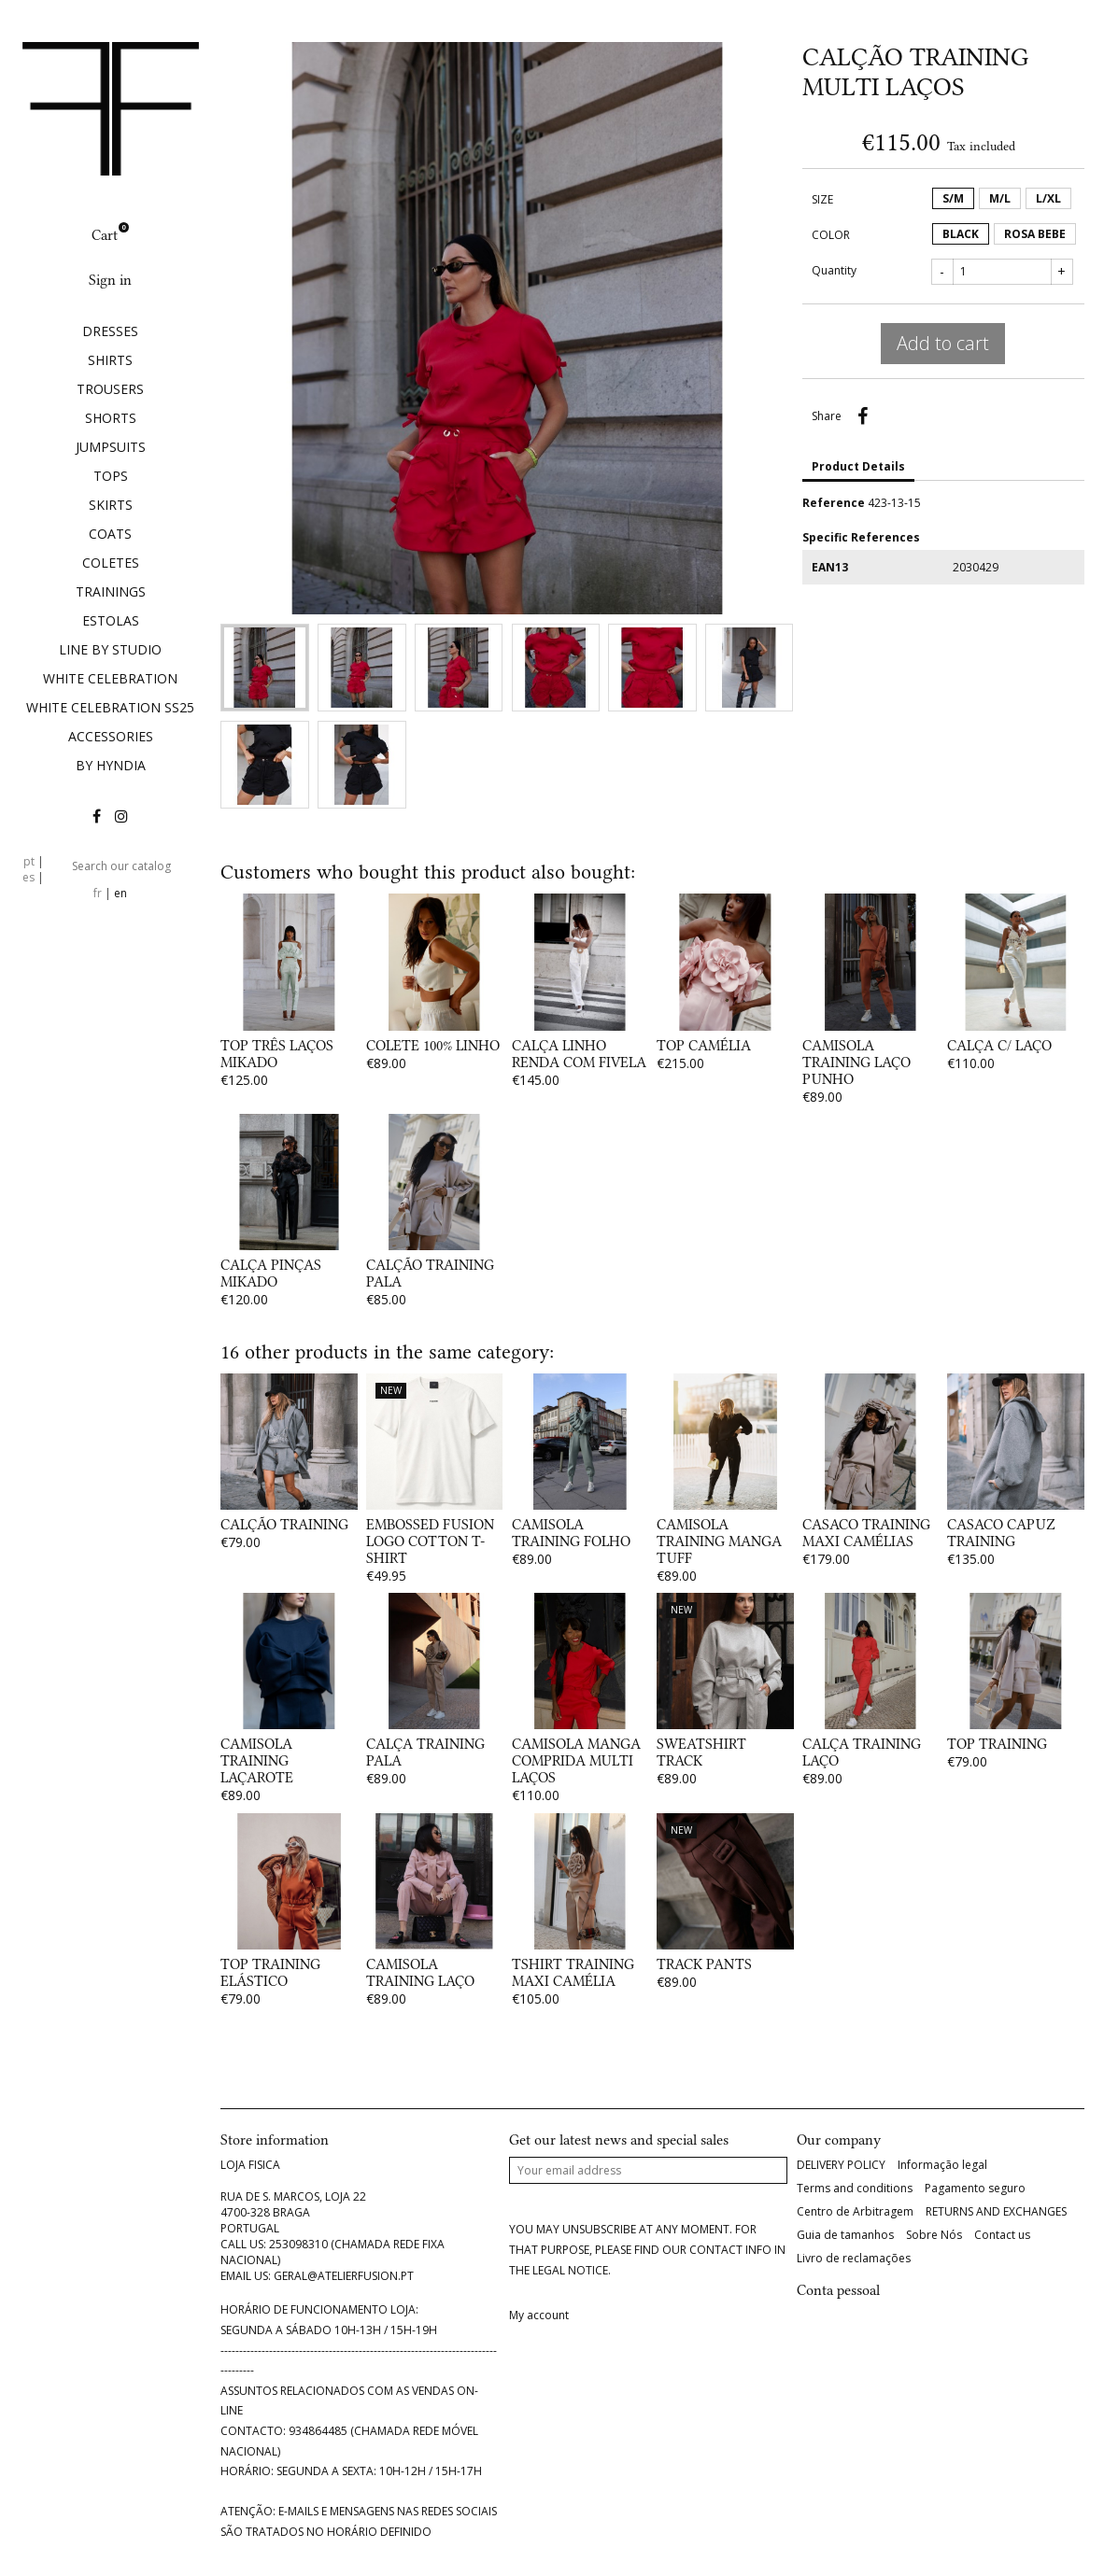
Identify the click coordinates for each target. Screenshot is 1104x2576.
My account (539, 2315)
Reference (833, 503)
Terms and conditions (855, 2188)
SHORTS (110, 418)
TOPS (110, 476)
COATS (110, 533)
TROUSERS (110, 389)
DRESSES (110, 331)
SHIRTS (110, 360)
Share (863, 416)
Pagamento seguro (975, 2188)
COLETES (110, 562)
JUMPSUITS (111, 447)
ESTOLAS (110, 620)
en (120, 893)
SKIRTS (111, 505)
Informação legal (942, 2165)
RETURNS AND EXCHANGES (996, 2211)
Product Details (858, 466)
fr (97, 893)
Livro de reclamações (854, 2258)
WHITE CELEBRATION (110, 678)
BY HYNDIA (111, 765)
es (28, 877)
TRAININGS (111, 591)
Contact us (1002, 2235)
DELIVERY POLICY (841, 2165)
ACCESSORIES (110, 736)
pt (29, 861)
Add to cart (943, 343)
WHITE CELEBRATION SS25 (110, 707)
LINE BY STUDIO (110, 649)
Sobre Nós (934, 2235)
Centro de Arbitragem (855, 2211)
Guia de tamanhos (845, 2235)
